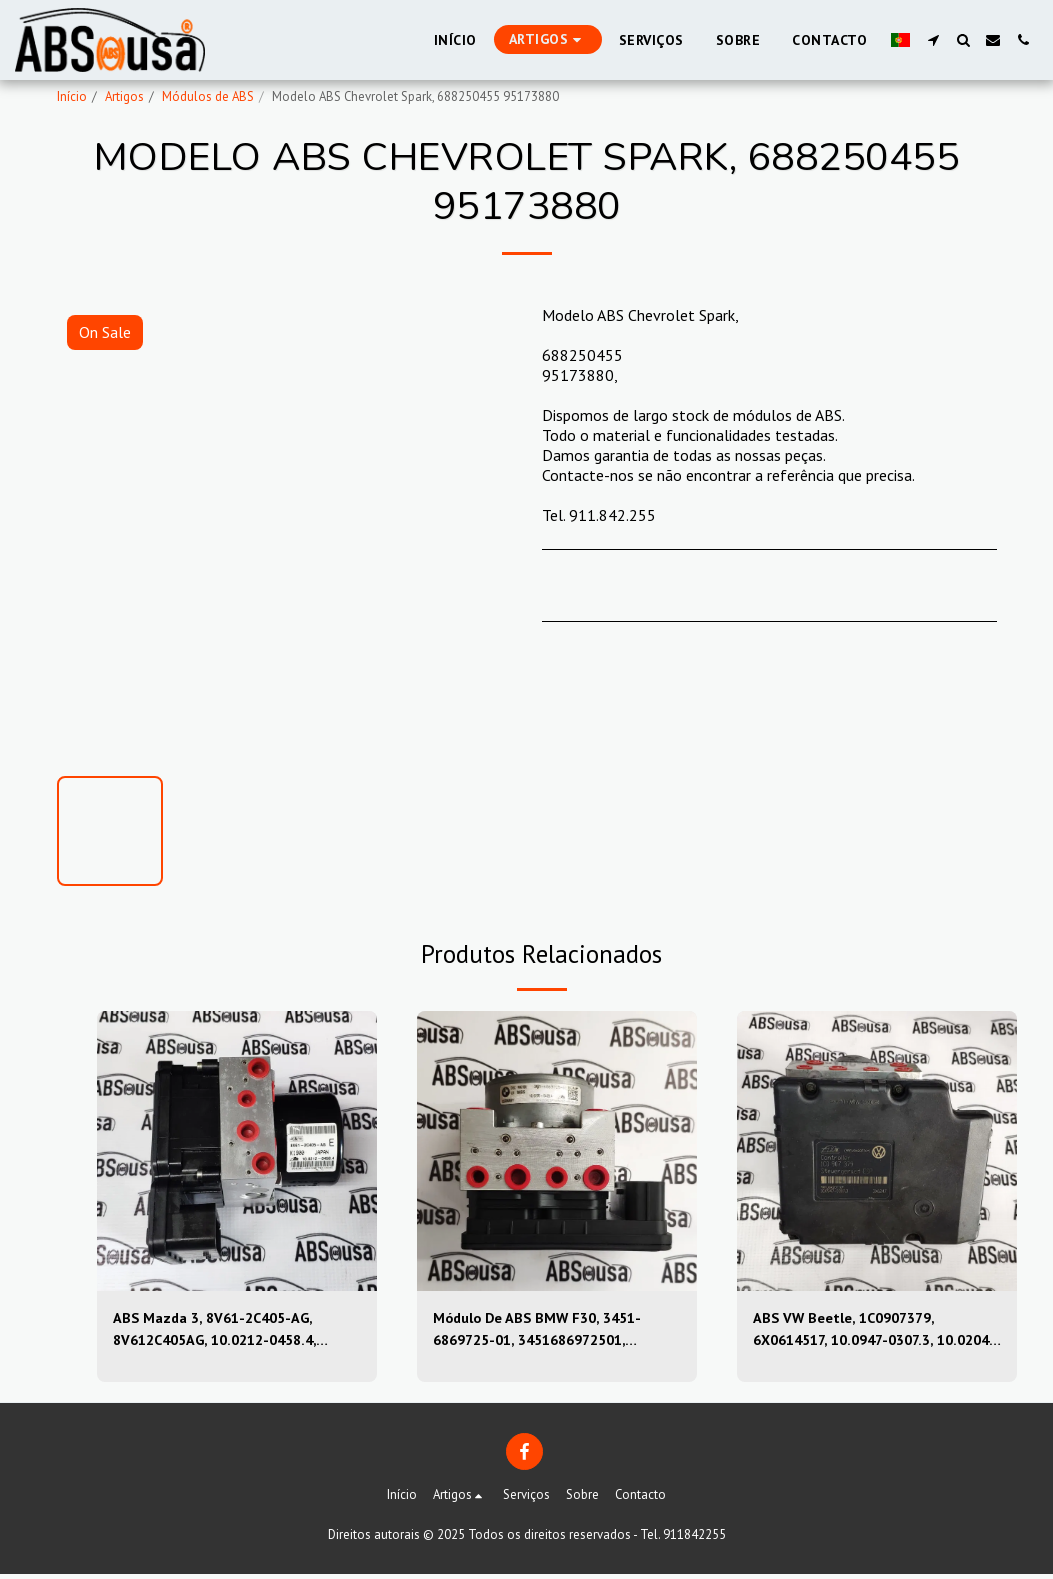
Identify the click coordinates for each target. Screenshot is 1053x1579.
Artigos (124, 96)
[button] (933, 40)
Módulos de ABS (208, 96)
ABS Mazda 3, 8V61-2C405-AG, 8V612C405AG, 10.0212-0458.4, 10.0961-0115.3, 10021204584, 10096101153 (226, 1332)
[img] (237, 1151)
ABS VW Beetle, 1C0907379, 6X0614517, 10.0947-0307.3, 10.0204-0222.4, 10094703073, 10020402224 (864, 1332)
